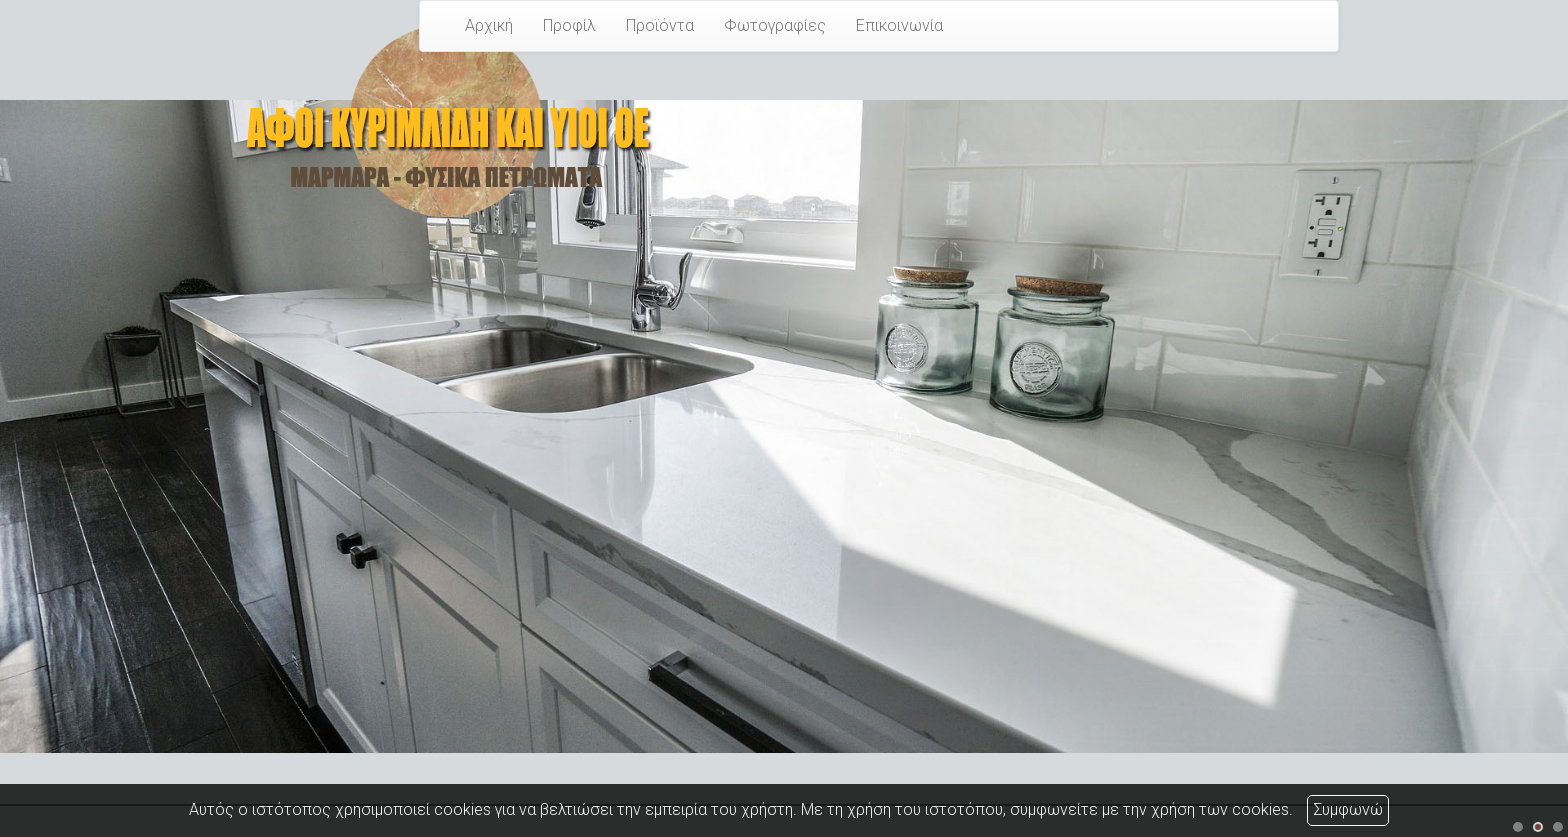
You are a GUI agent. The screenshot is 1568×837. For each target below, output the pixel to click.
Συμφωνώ (1348, 809)
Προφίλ (569, 25)
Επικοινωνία (899, 25)
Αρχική (489, 25)
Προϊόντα (660, 25)
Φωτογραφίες (775, 25)
